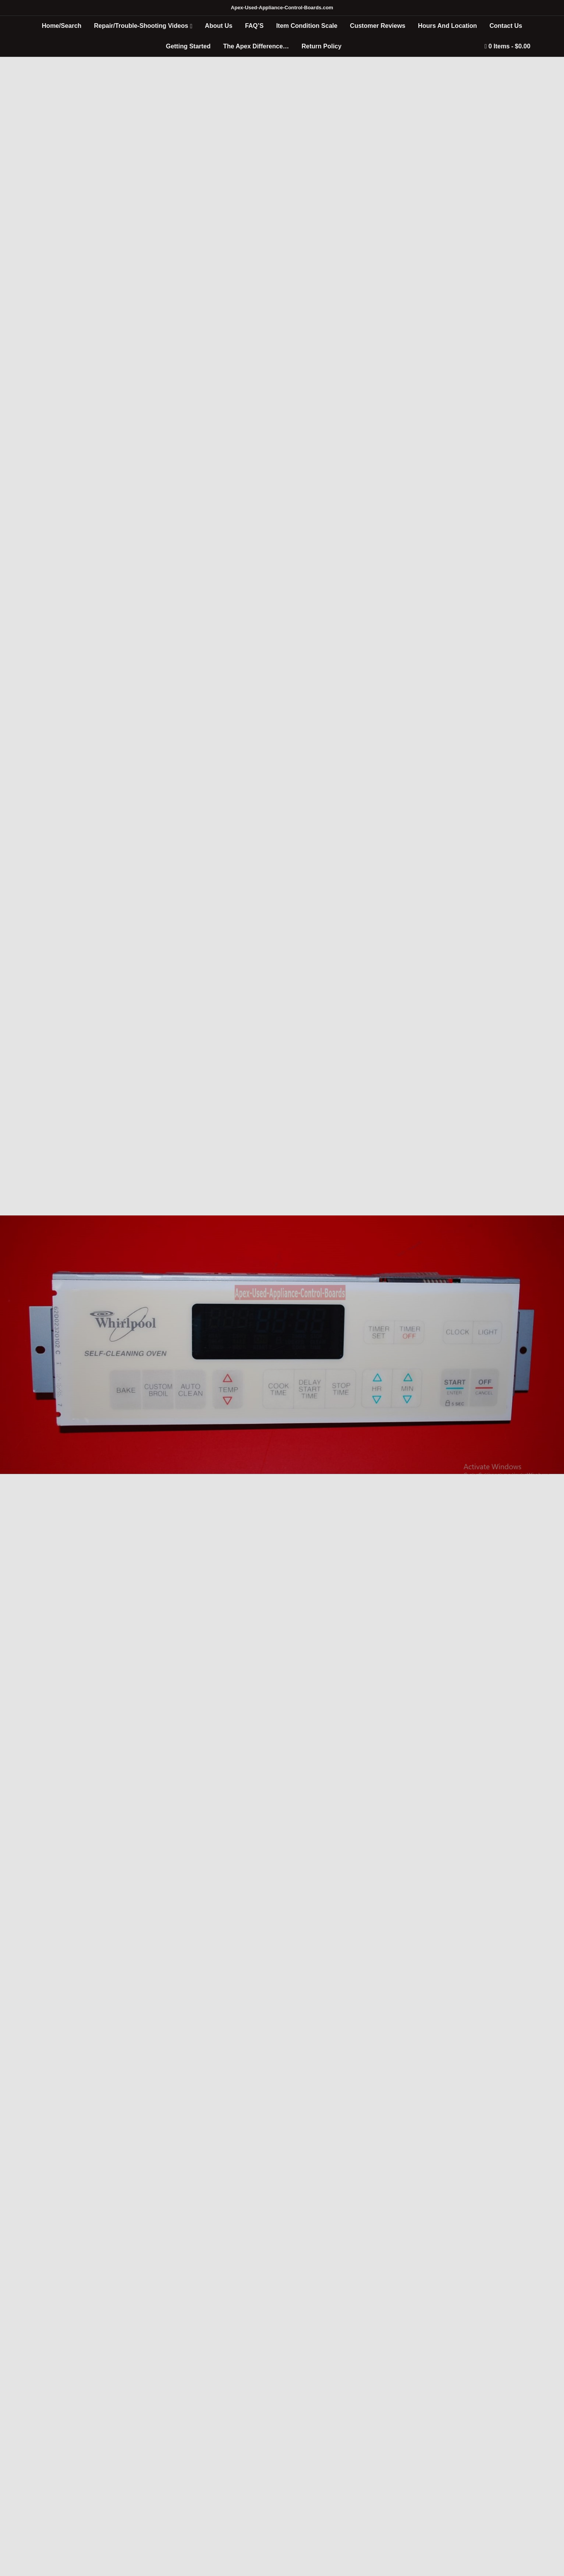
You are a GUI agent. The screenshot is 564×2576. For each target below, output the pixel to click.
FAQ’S (254, 25)
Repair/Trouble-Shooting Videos (141, 25)
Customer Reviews (377, 25)
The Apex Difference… (256, 46)
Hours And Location (447, 25)
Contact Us (505, 25)
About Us (218, 25)
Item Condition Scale (306, 25)
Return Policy (321, 46)
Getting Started (188, 46)
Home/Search (61, 25)
